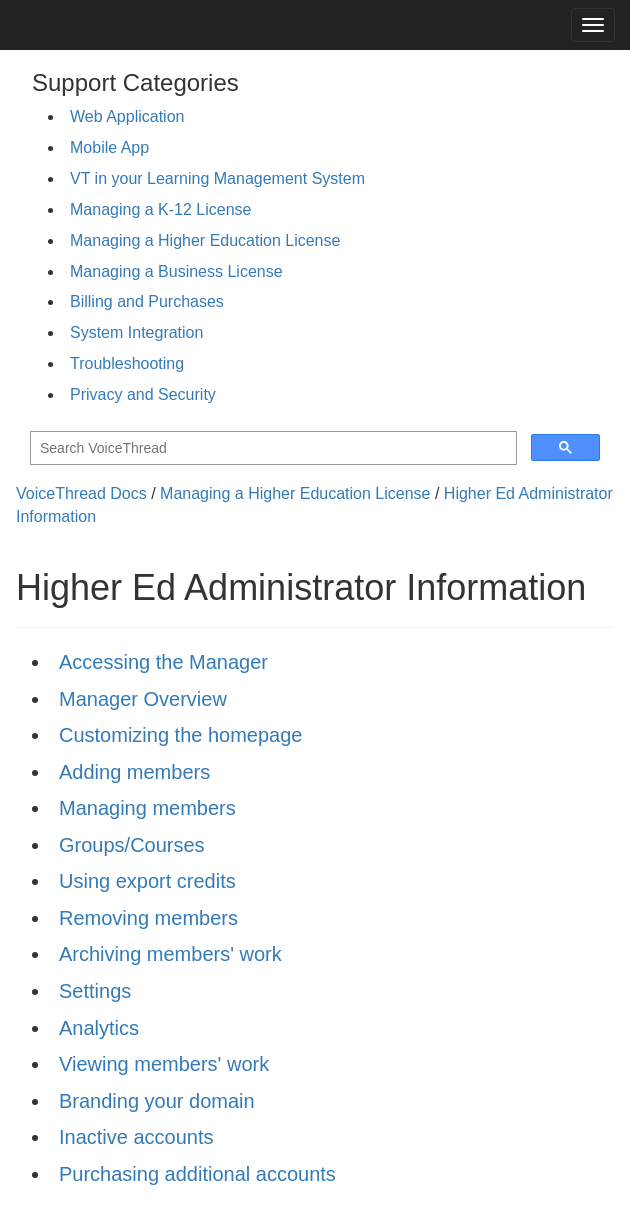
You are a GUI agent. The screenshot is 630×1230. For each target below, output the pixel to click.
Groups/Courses (132, 845)
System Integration (136, 332)
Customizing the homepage (180, 735)
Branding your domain (157, 1101)
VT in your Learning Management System (217, 178)
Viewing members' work (164, 1064)
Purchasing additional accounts (197, 1174)
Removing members (148, 918)
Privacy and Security (143, 394)
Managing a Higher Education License (205, 240)
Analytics (99, 1028)
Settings (95, 991)
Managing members (147, 808)
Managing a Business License (176, 271)
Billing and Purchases (147, 301)
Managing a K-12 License (160, 209)
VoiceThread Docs (81, 493)
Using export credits (147, 881)
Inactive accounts (136, 1137)
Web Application (127, 116)
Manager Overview (143, 699)
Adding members (134, 772)
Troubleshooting (127, 363)
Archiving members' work (170, 954)
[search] (271, 448)
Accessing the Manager (163, 662)
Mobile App (109, 147)
